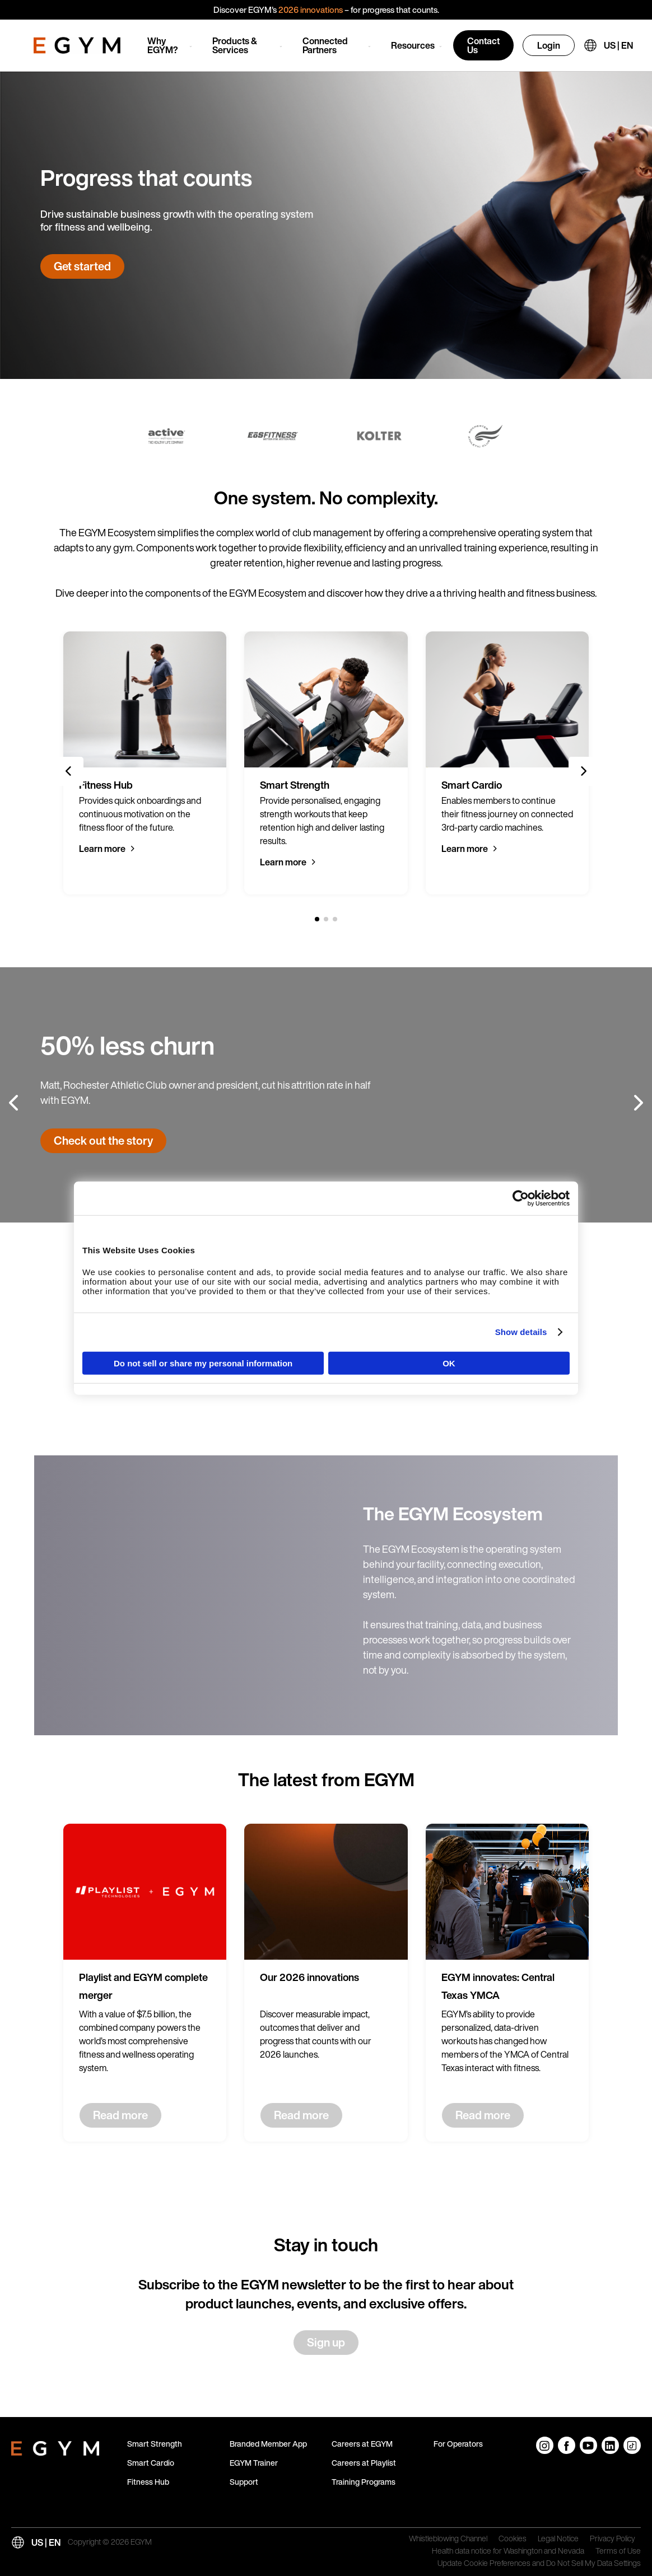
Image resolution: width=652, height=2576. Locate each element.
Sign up (326, 2342)
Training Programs (363, 2482)
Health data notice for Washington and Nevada (508, 2551)
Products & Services (234, 45)
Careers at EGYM (362, 2443)
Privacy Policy (612, 2539)
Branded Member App (268, 2443)
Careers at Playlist (364, 2463)
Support (244, 2482)
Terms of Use (618, 2551)
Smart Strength (154, 2443)
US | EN (618, 45)
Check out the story (103, 1140)
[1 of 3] (317, 919)
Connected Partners (325, 45)
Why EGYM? (162, 45)
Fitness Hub (148, 2482)
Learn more (102, 848)
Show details (521, 1332)
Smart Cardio (150, 2463)
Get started (82, 266)
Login (548, 45)
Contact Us (483, 45)
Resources (413, 45)
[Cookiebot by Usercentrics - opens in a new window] (521, 1198)
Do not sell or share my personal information (203, 1362)
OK (449, 1362)
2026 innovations (310, 9)
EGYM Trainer (254, 2463)
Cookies (513, 2539)
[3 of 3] (335, 919)
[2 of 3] (326, 919)
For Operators (458, 2443)
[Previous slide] (68, 771)
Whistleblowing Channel (448, 2539)
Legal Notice (558, 2539)
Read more (120, 2115)
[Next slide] (583, 771)
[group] (144, 762)
